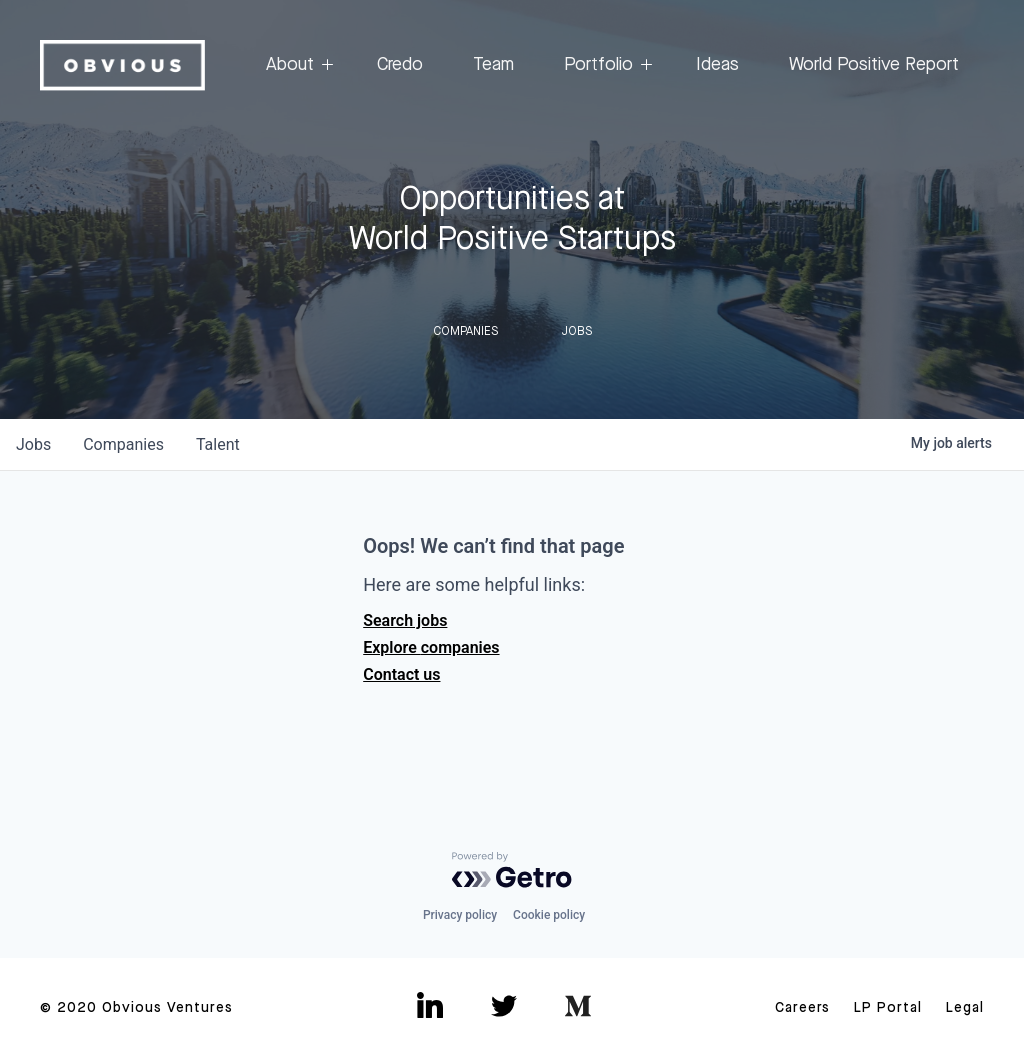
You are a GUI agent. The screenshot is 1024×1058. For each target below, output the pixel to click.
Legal (965, 1008)
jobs (33, 444)
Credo (400, 65)
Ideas (717, 65)
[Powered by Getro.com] (512, 870)
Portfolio (605, 65)
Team (493, 65)
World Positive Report (874, 65)
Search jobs (405, 620)
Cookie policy (549, 915)
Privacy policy (460, 915)
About (296, 65)
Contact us (401, 674)
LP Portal (888, 1008)
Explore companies (431, 647)
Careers (802, 1008)
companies (123, 444)
